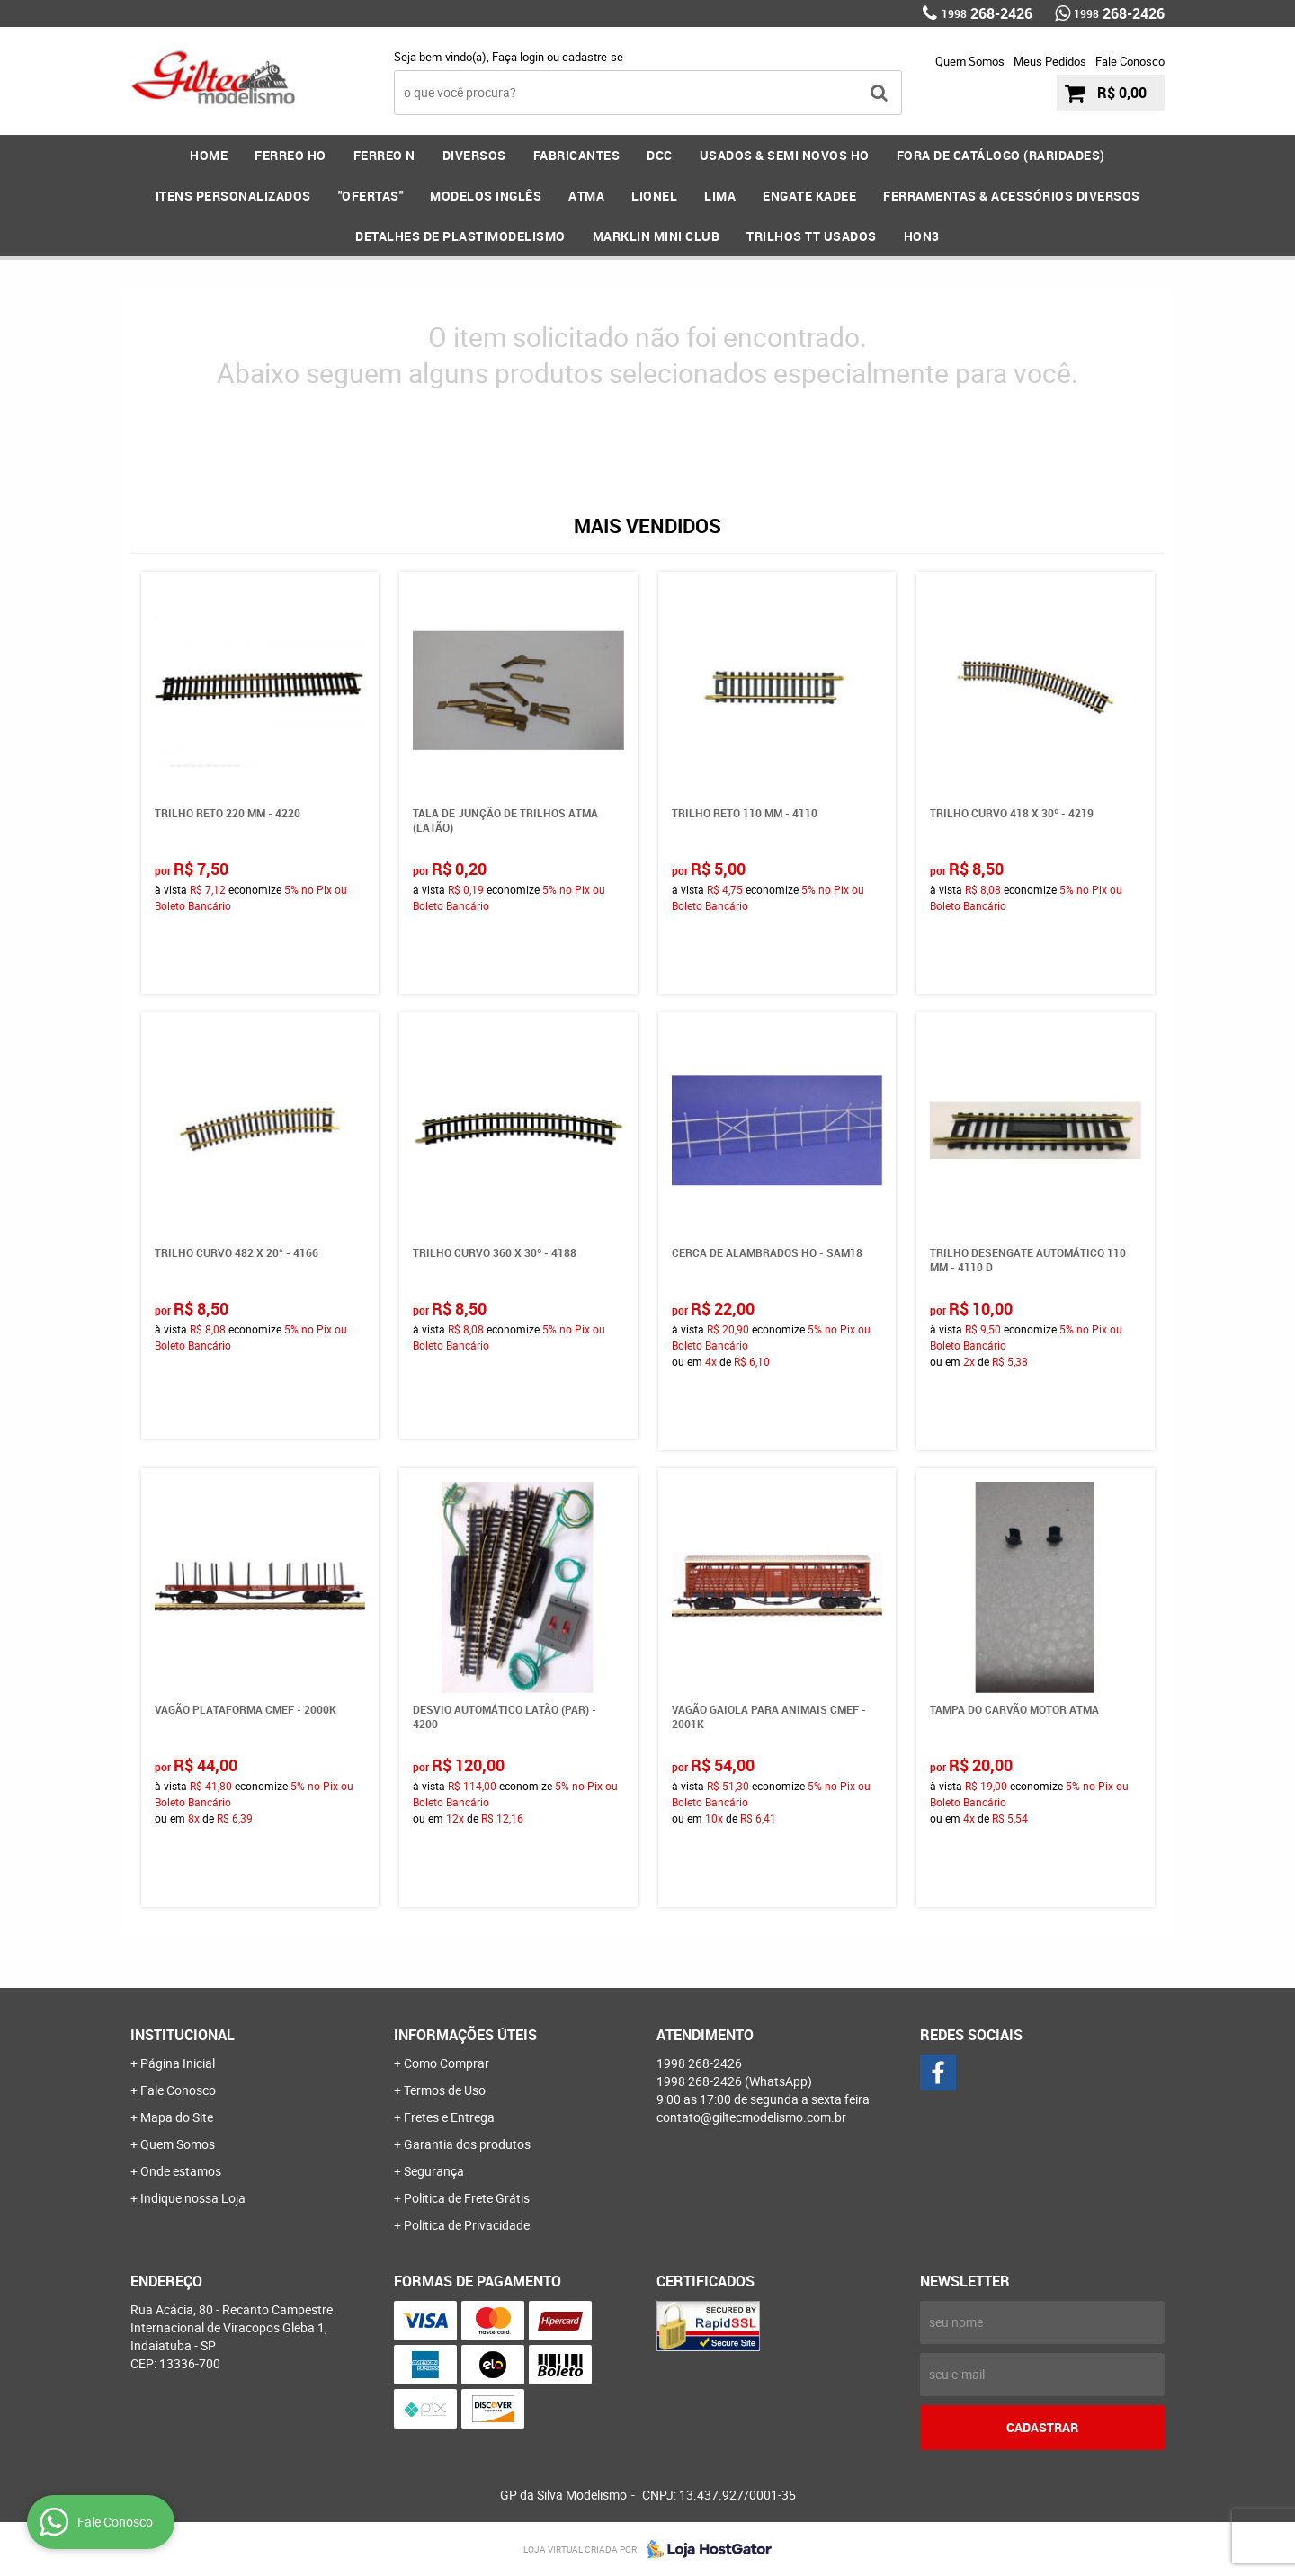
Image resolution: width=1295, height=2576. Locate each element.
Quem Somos (970, 61)
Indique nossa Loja (193, 2197)
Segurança (434, 2170)
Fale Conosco (1130, 61)
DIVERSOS (474, 155)
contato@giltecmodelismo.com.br (751, 2117)
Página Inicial (177, 2063)
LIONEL (654, 195)
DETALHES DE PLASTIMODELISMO (460, 236)
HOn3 (922, 236)
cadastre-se (592, 57)
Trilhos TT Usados (811, 236)
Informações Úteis (465, 2035)
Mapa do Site (176, 2117)
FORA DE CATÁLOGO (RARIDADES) (1001, 155)
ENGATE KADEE (809, 195)
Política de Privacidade (467, 2224)
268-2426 (987, 13)
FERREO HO (290, 155)
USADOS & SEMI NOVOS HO (785, 155)
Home (209, 155)
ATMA (586, 195)
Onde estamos (180, 2170)
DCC (660, 155)
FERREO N (384, 155)
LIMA (720, 195)
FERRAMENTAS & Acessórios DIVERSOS (1011, 195)
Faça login (518, 57)
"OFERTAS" (371, 195)
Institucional (182, 2035)
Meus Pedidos (1050, 61)
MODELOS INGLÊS (485, 195)
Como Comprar (446, 2063)
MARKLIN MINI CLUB (656, 236)
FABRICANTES (577, 155)
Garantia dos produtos (467, 2144)
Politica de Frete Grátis (467, 2197)
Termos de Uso (445, 2090)
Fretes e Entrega (449, 2117)
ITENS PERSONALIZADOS (233, 195)
